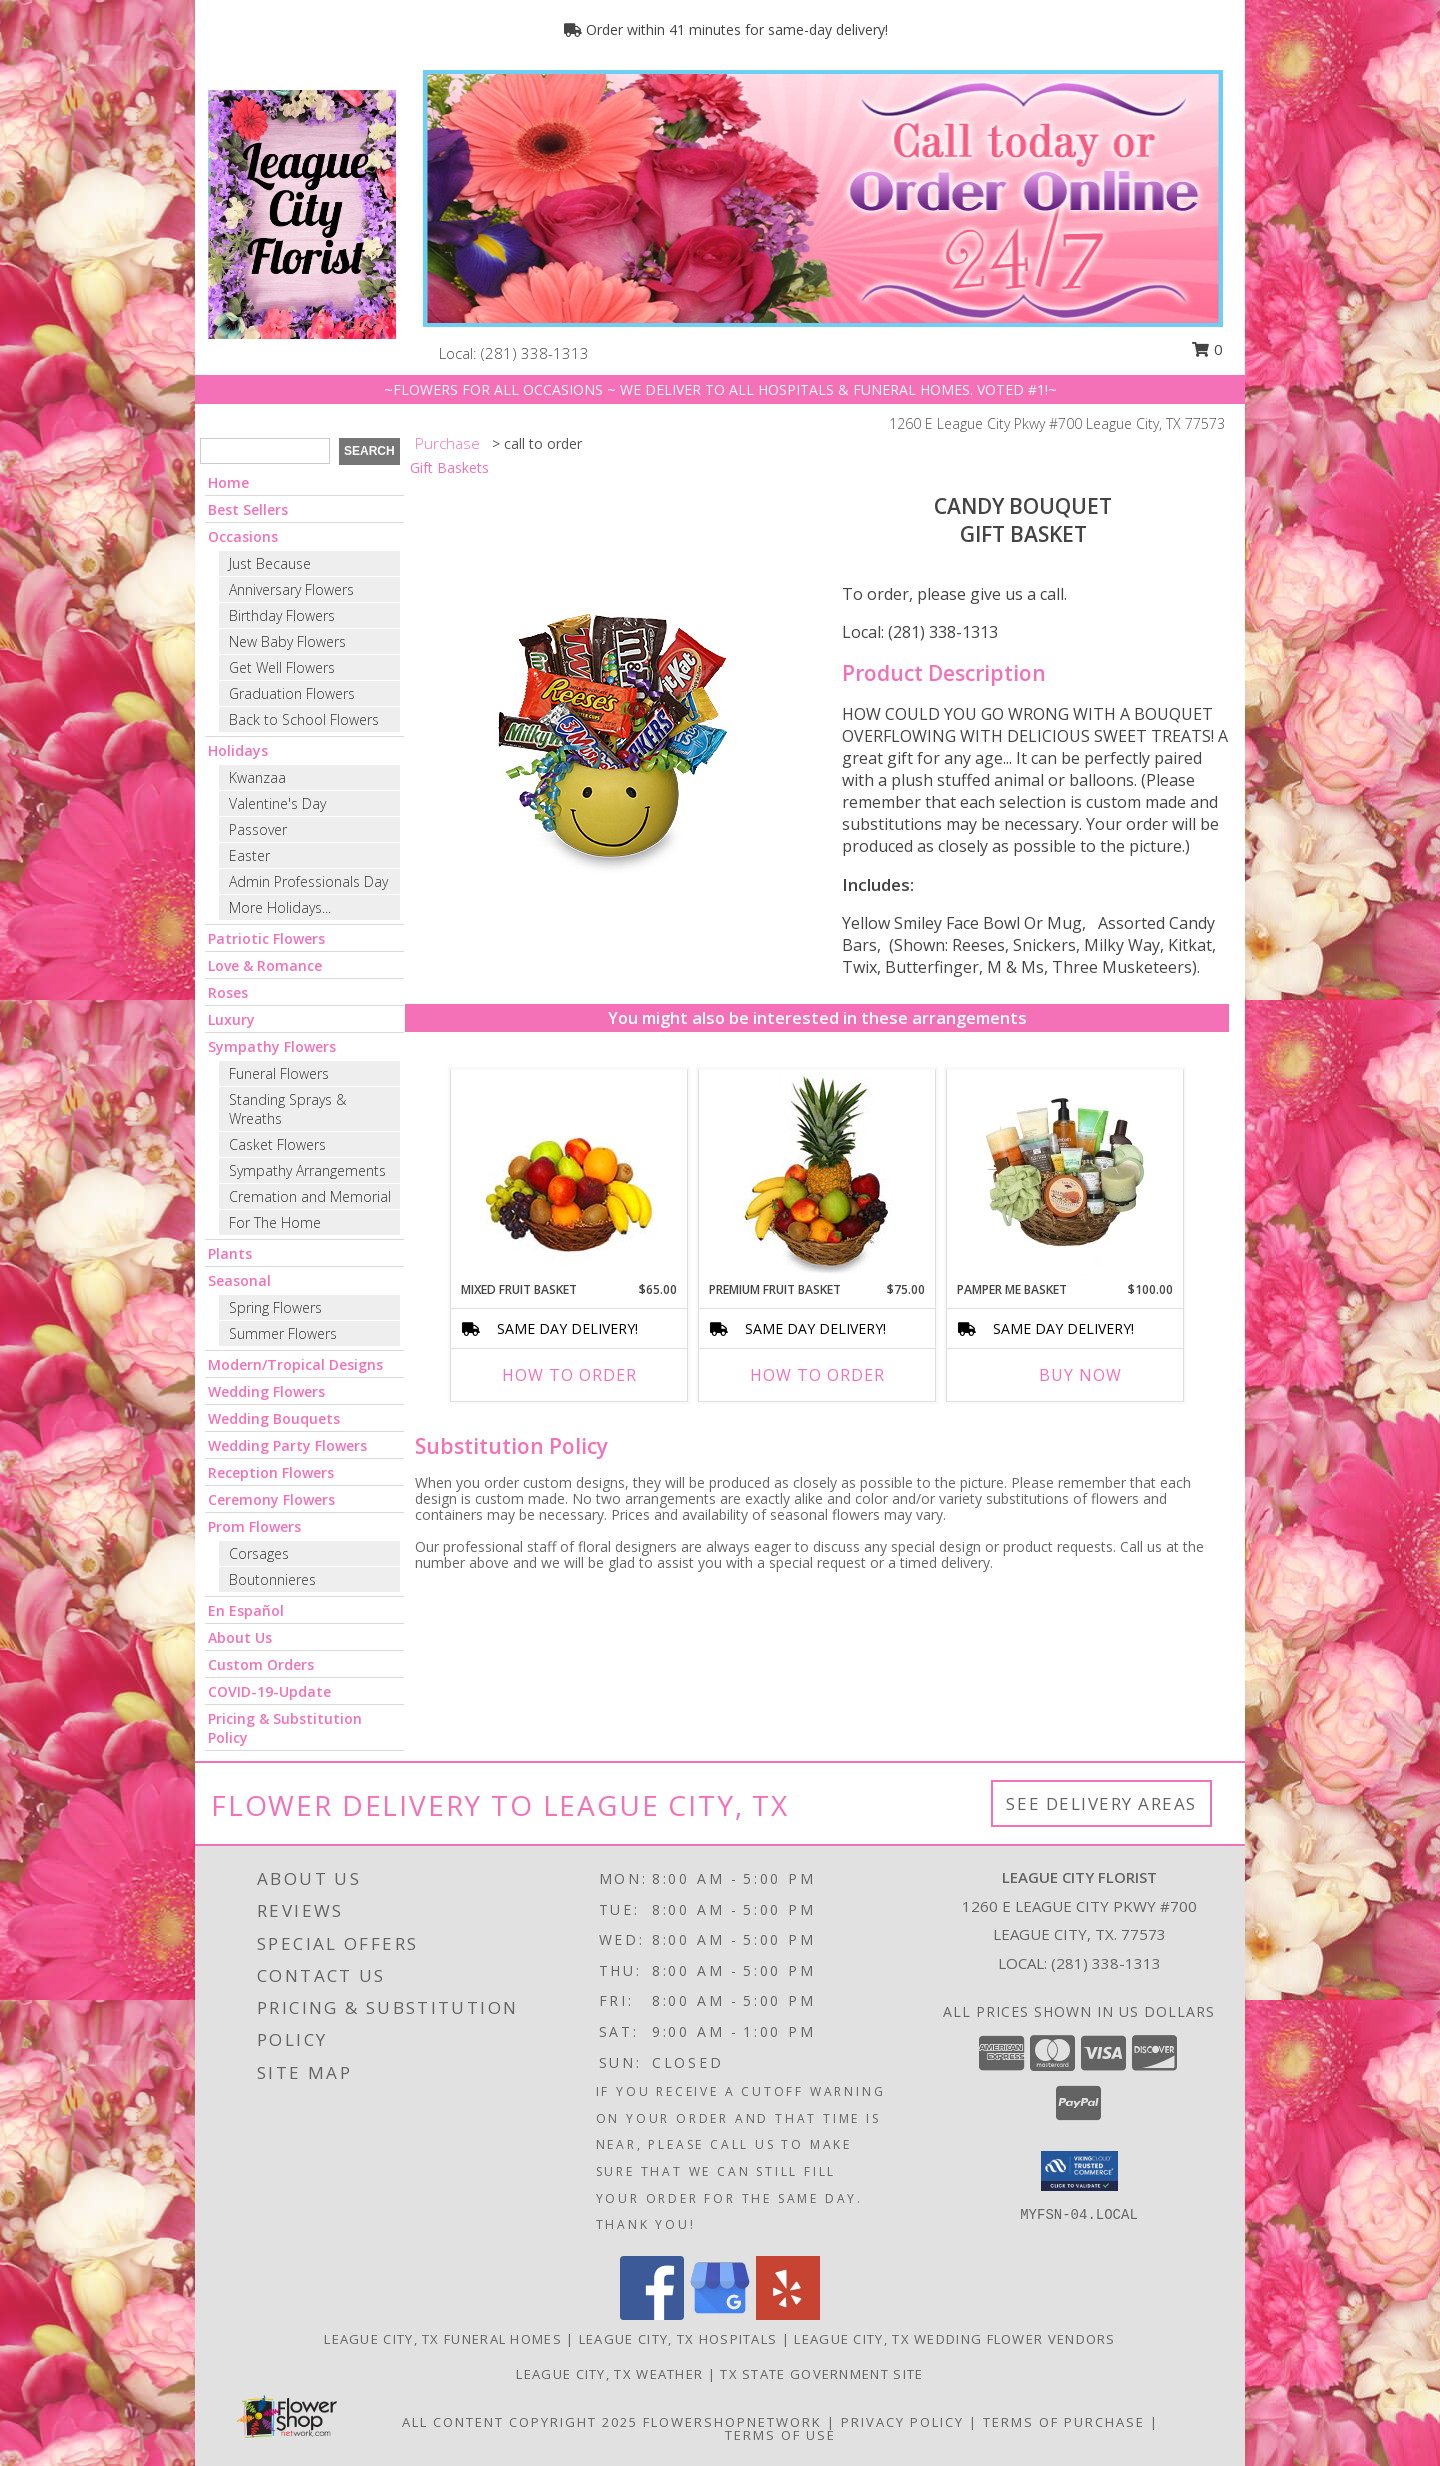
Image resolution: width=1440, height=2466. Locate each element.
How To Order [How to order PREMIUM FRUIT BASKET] (817, 1375)
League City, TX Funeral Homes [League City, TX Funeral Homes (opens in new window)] (443, 2339)
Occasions (243, 536)
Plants (230, 1253)
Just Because (270, 563)
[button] (1079, 2171)
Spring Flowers (275, 1307)
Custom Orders (261, 1664)
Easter (249, 855)
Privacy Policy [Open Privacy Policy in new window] (902, 2422)
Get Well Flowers (282, 667)
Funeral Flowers (279, 1073)
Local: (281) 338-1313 (920, 632)
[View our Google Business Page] (720, 2314)
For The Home (275, 1222)
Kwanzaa (257, 777)
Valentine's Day (277, 803)
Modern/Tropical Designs (295, 1364)
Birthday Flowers (282, 615)
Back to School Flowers (304, 719)
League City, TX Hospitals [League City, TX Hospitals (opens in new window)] (678, 2339)
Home (228, 482)
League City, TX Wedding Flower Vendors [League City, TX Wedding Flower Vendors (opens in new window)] (954, 2339)
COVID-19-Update (269, 1691)
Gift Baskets (449, 467)
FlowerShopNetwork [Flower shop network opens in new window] (732, 2422)
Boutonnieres (272, 1579)
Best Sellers (248, 509)
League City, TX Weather (609, 2374)
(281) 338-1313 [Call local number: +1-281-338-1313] (535, 353)
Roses (228, 992)
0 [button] (1207, 349)
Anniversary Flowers (291, 589)
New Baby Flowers (287, 641)
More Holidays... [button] (280, 907)
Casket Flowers (277, 1144)
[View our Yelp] (788, 2314)
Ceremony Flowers (271, 1499)
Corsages (259, 1553)
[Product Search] (265, 451)
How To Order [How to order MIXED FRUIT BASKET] (569, 1375)
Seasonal (239, 1280)
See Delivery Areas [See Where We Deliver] (1101, 1803)
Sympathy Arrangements (307, 1170)
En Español (246, 1610)
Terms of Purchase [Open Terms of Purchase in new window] (1064, 2422)
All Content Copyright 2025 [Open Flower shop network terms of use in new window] (520, 2422)
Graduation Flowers (292, 693)
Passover (258, 829)
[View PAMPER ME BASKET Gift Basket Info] (1065, 1175)
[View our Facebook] (652, 2314)
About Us (240, 1637)
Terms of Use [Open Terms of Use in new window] (780, 2435)
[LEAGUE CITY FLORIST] (302, 212)
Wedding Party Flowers (287, 1445)
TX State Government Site (821, 2374)
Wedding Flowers (266, 1391)
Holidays (238, 750)
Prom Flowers (254, 1526)
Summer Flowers (283, 1333)
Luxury (231, 1019)
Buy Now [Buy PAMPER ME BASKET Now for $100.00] (1080, 1375)
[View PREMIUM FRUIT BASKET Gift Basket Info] (817, 1175)
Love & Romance (265, 965)
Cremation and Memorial (310, 1196)
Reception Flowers (271, 1472)
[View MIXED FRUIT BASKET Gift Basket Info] (569, 1175)
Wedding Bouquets (274, 1418)
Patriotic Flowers (266, 938)
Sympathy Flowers (272, 1046)
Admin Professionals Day (308, 881)
